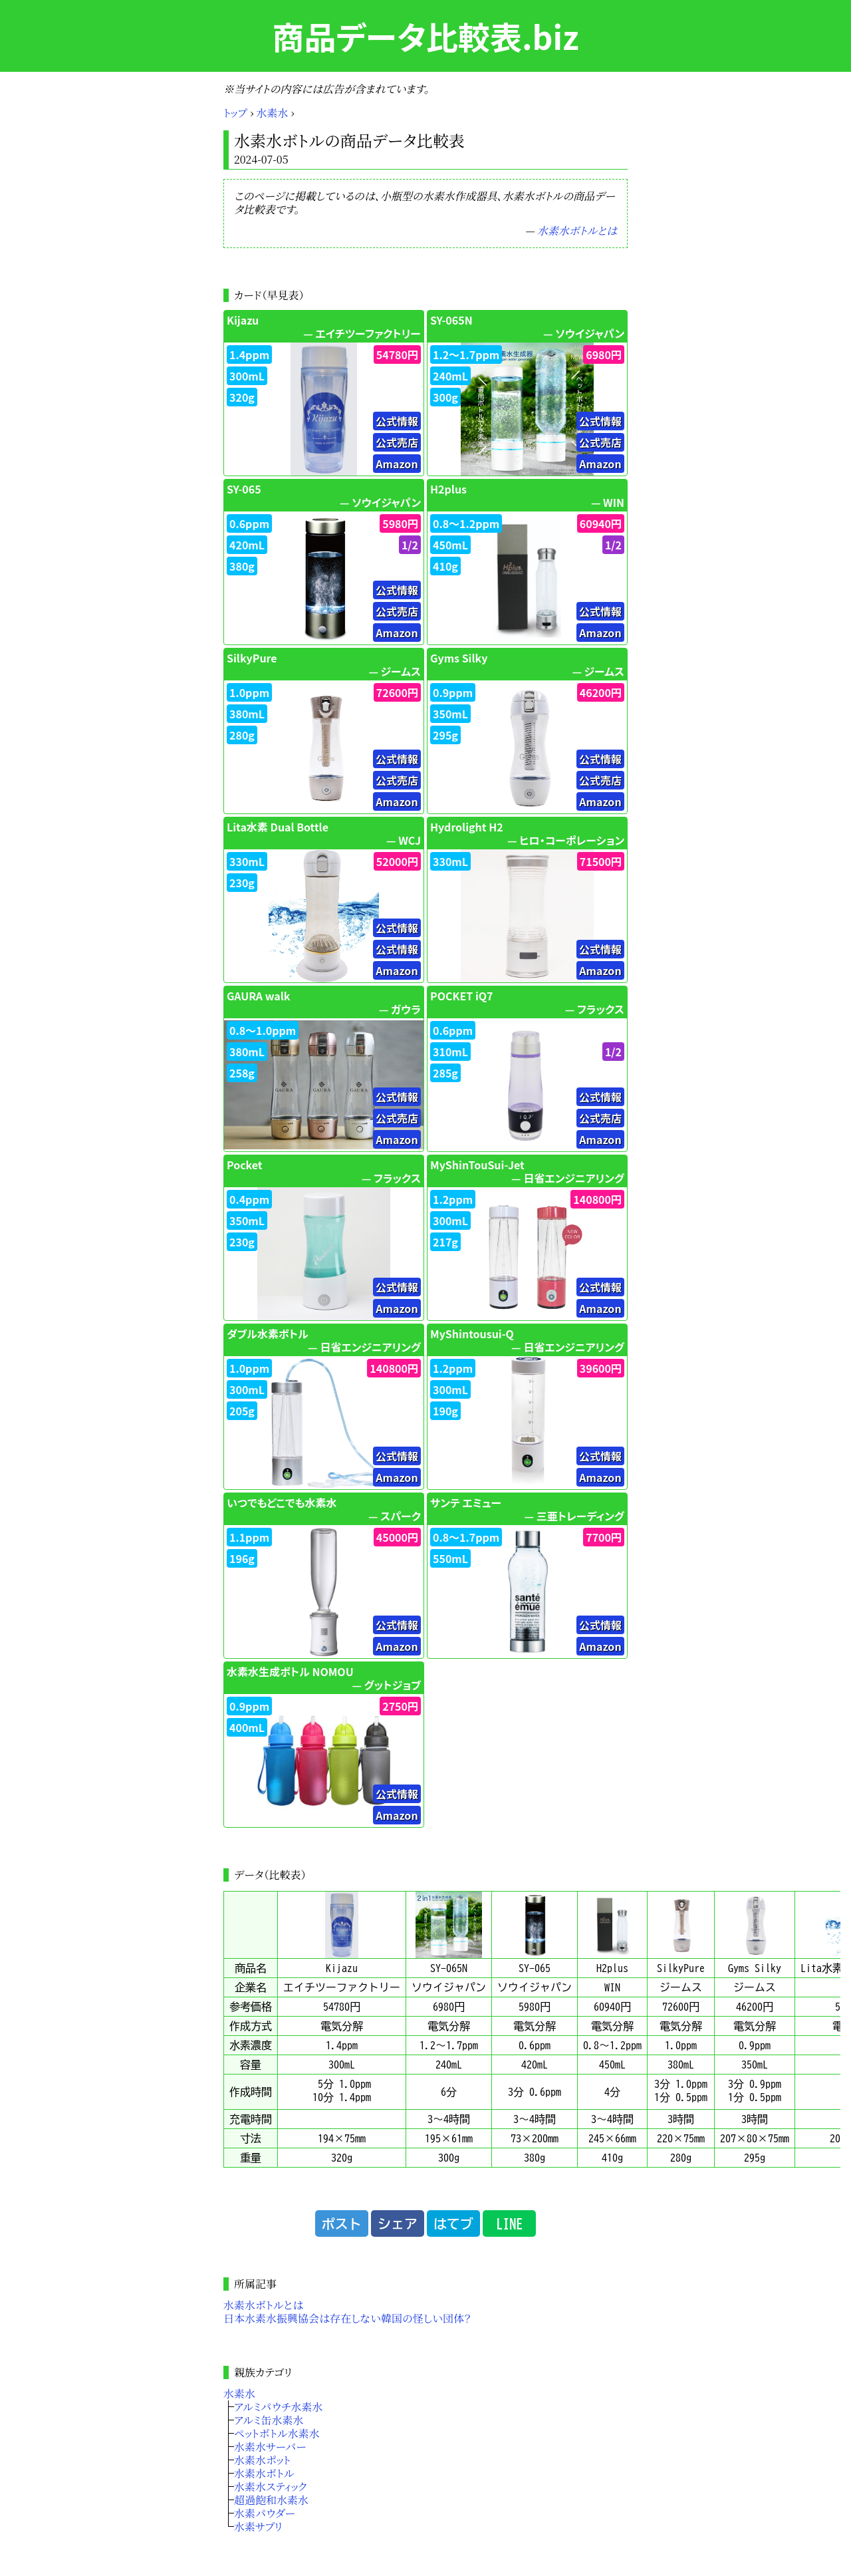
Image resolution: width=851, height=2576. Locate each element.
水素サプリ (258, 2526)
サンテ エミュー (465, 1502)
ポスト (342, 2223)
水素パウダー (264, 2513)
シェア (398, 2223)
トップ (235, 112)
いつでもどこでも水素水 (282, 1502)
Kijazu (243, 320)
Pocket (245, 1165)
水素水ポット (262, 2460)
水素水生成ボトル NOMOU (290, 1671)
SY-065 (244, 489)
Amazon (397, 464)
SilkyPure (252, 658)
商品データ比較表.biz (425, 36)
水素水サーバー (270, 2446)
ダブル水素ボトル (267, 1334)
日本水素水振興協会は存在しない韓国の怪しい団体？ (347, 2318)
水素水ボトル (264, 2473)
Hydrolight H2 (466, 827)
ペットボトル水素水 (277, 2433)
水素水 (273, 112)
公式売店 (397, 442)
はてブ (453, 2223)
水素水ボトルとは (577, 230)
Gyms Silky (458, 658)
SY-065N (451, 320)
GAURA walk (258, 996)
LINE (509, 2223)
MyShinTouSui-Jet (477, 1165)
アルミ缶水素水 (268, 2420)
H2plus (448, 489)
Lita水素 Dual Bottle (277, 827)
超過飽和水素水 (271, 2499)
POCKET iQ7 (461, 996)
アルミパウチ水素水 (278, 2406)
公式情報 (397, 421)
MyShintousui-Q (472, 1334)
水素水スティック (270, 2486)
